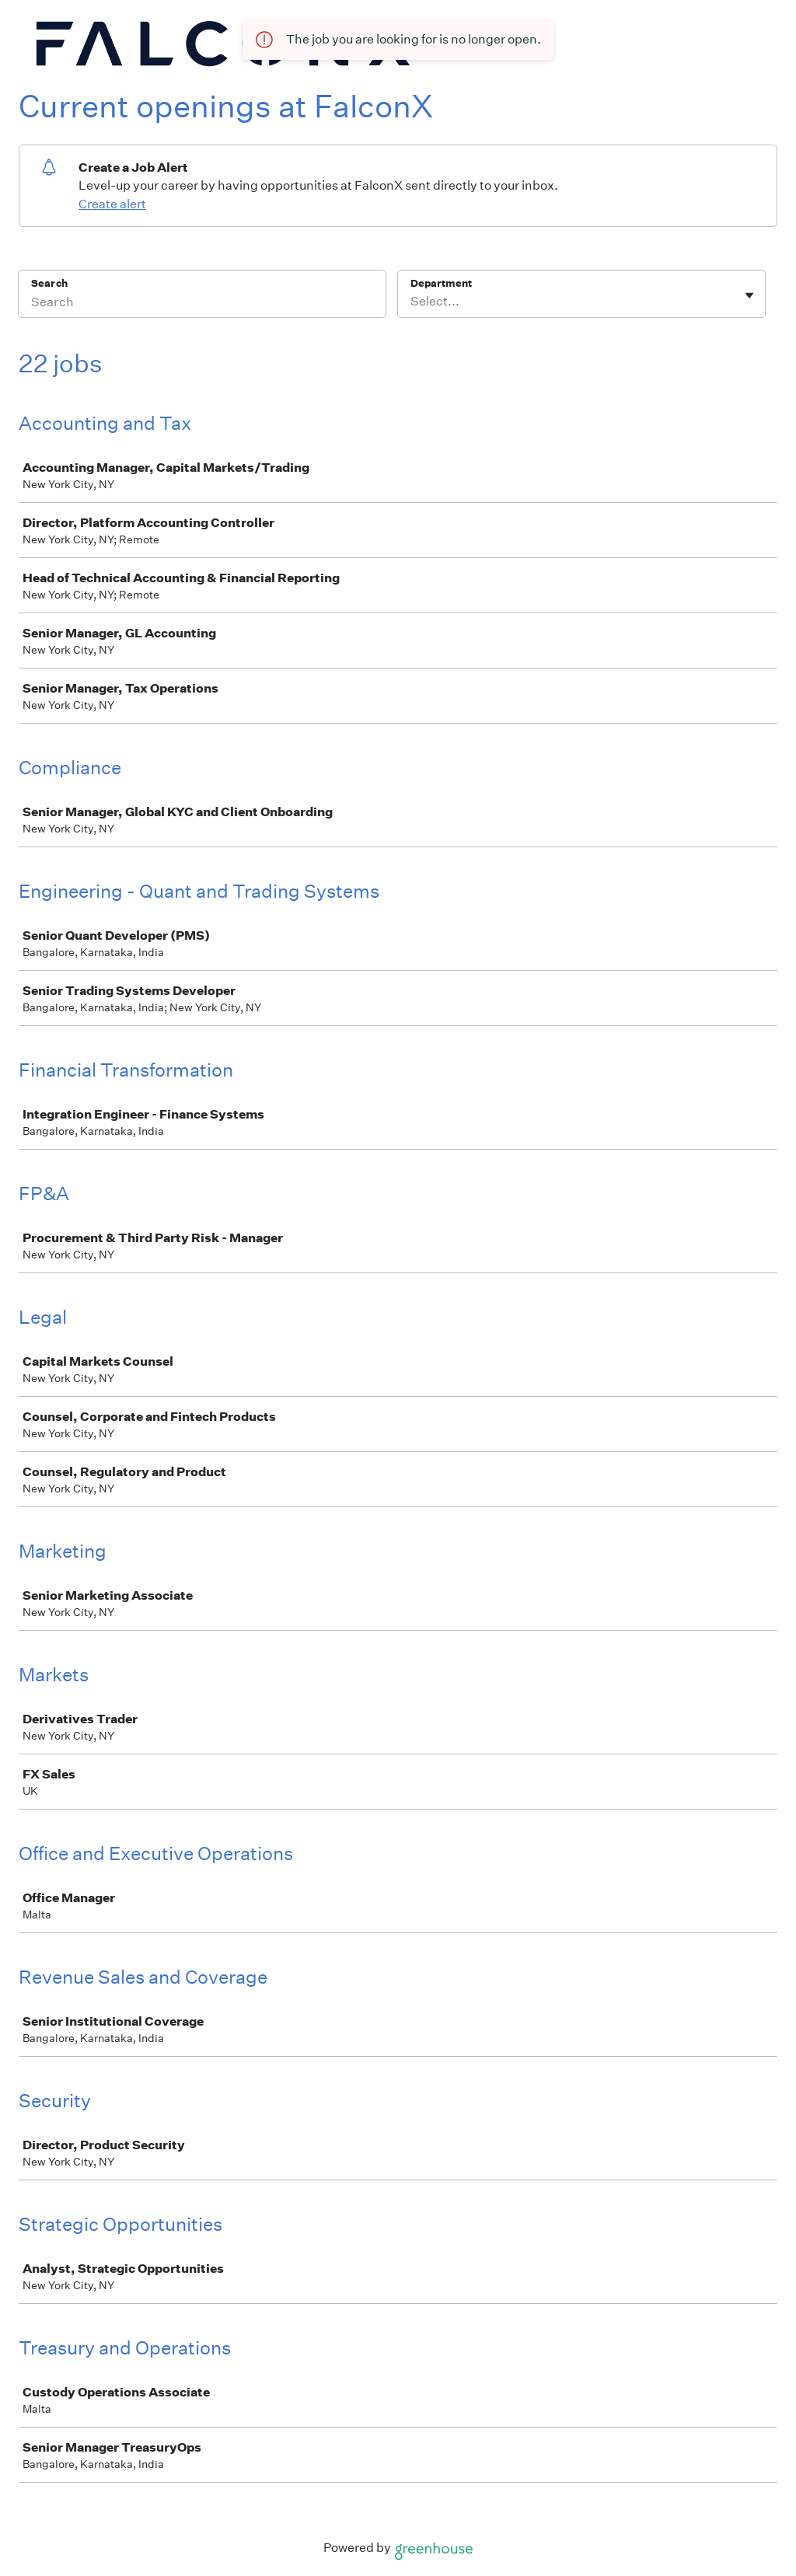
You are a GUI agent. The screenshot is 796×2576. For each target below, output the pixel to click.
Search (49, 283)
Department (441, 283)
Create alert (112, 204)
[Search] (202, 304)
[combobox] (411, 301)
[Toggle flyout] (749, 295)
